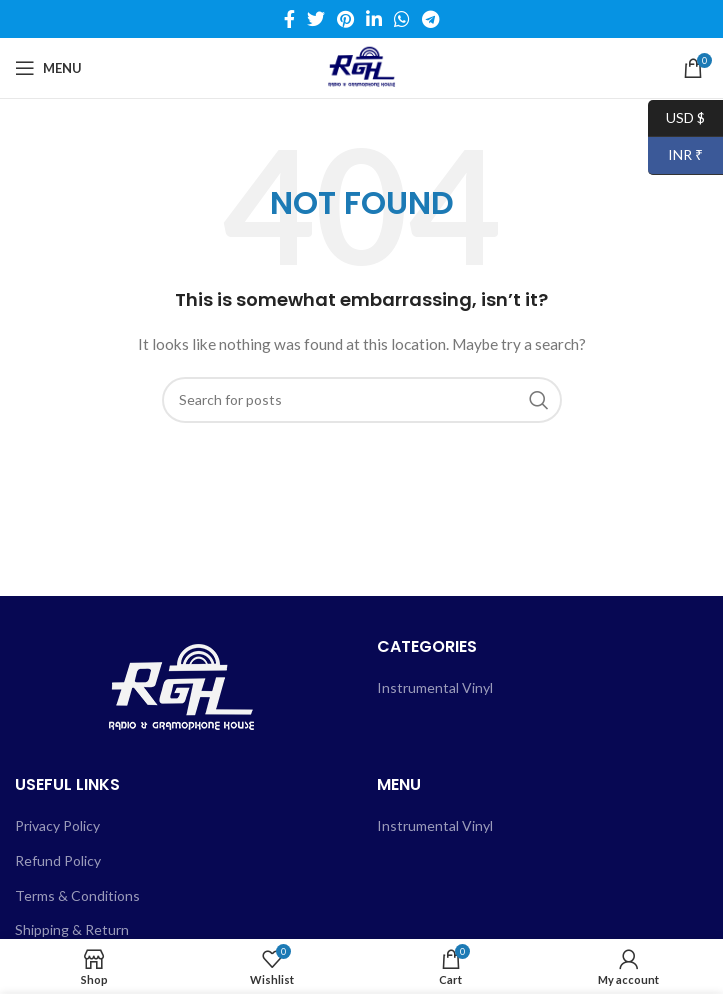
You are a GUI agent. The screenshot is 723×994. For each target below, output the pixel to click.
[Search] (362, 400)
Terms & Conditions (77, 895)
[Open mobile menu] (48, 68)
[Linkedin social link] (374, 19)
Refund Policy (58, 860)
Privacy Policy (57, 825)
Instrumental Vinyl (435, 687)
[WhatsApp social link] (402, 19)
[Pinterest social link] (345, 19)
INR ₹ (675, 155)
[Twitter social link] (316, 19)
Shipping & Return (72, 929)
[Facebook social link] (289, 19)
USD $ (676, 118)
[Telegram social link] (430, 19)
